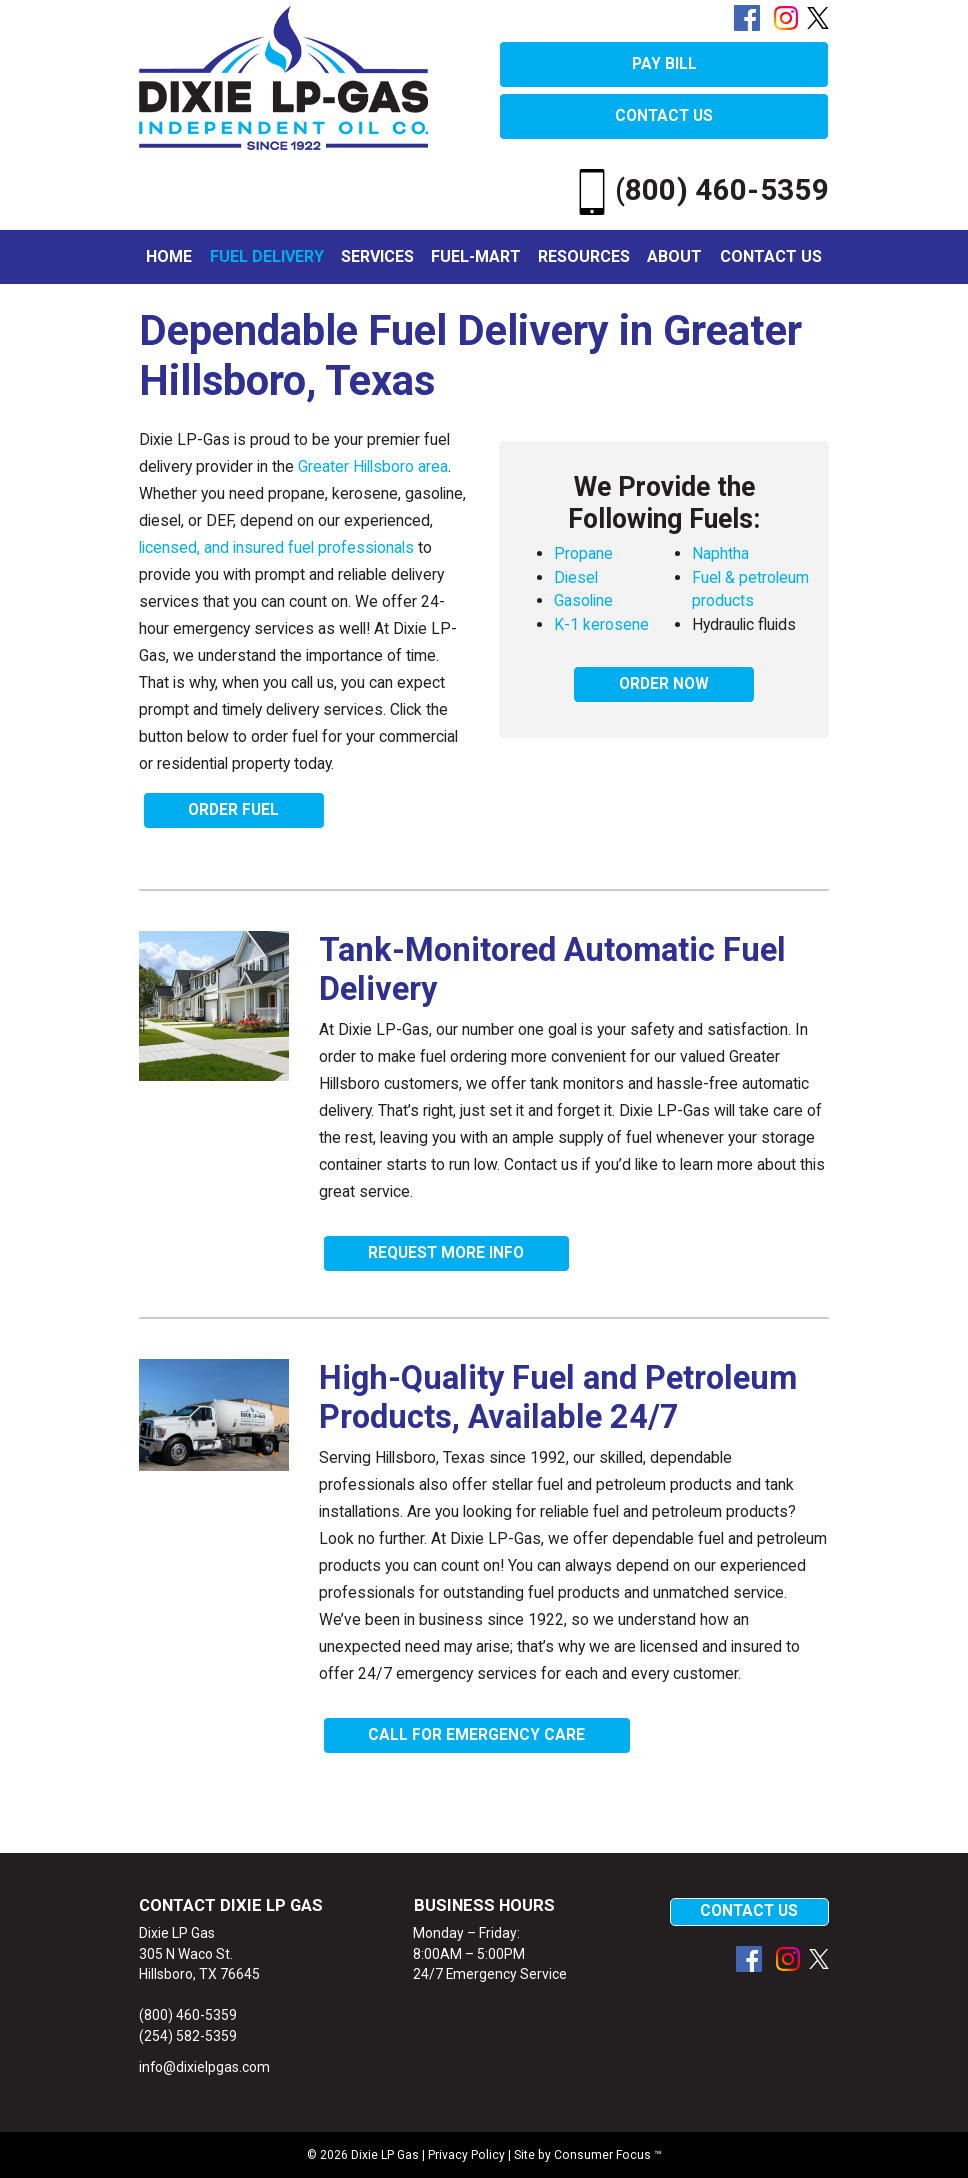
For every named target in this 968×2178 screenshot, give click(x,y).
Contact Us (771, 256)
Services (377, 256)
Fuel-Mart (476, 256)
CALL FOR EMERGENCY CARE (476, 1735)
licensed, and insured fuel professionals (276, 547)
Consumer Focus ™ (608, 2155)
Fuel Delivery (267, 256)
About (674, 256)
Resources (584, 256)
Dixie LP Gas (385, 2155)
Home (169, 256)
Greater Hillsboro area (373, 466)
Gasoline (583, 600)
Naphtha (720, 553)
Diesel (576, 577)
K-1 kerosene (601, 624)
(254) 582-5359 (188, 2036)
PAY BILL (664, 64)
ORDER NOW (664, 684)
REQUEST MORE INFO (446, 1253)
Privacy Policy (466, 2155)
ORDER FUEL (233, 810)
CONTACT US (664, 116)
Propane (583, 553)
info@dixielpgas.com (204, 2067)
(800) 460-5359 (699, 189)
